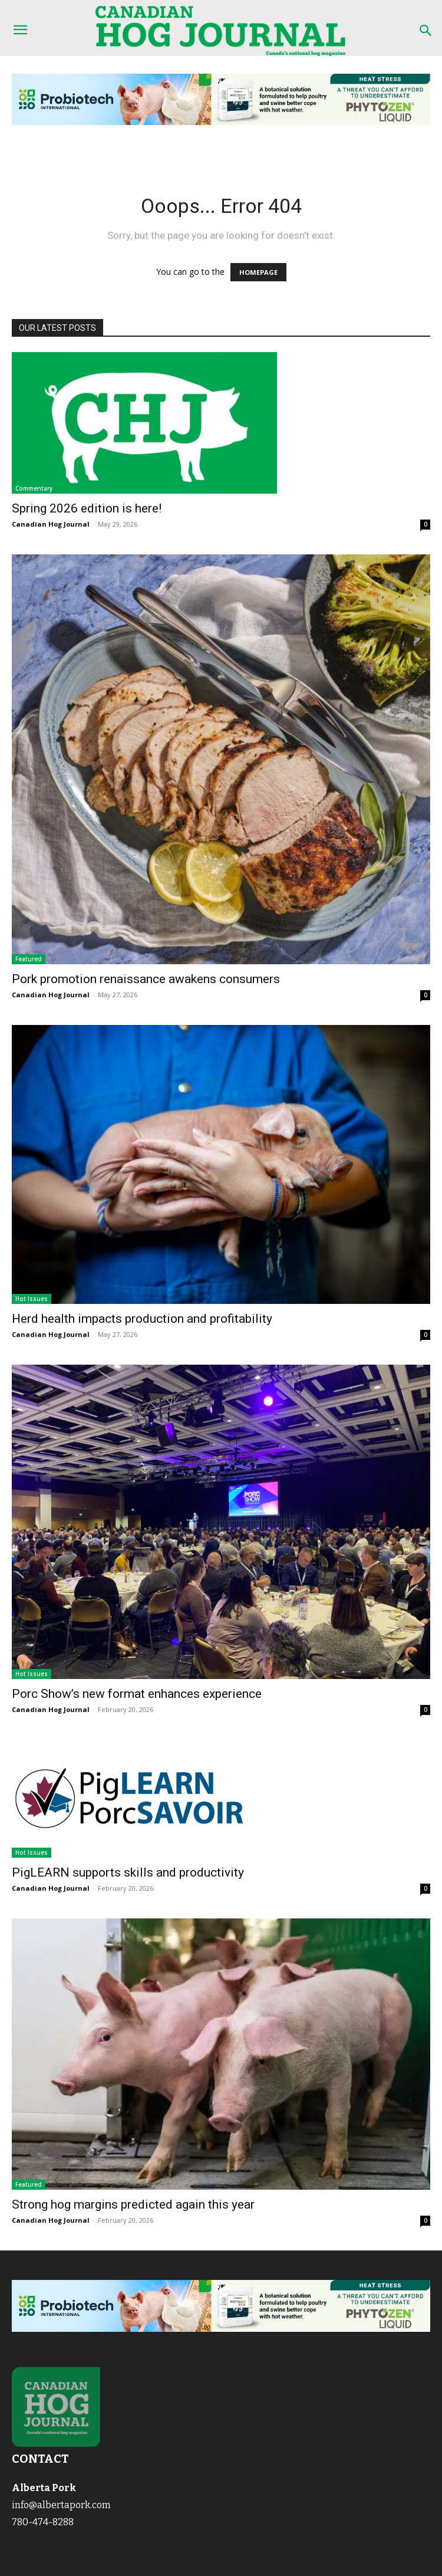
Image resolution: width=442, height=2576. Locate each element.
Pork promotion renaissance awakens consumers (146, 979)
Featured (28, 959)
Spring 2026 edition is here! (86, 508)
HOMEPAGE (258, 272)
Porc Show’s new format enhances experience (137, 1694)
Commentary (33, 488)
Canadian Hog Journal (51, 524)
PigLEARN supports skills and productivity (128, 1872)
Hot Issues (31, 1298)
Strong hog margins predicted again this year (133, 2204)
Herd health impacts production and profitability (142, 1319)
